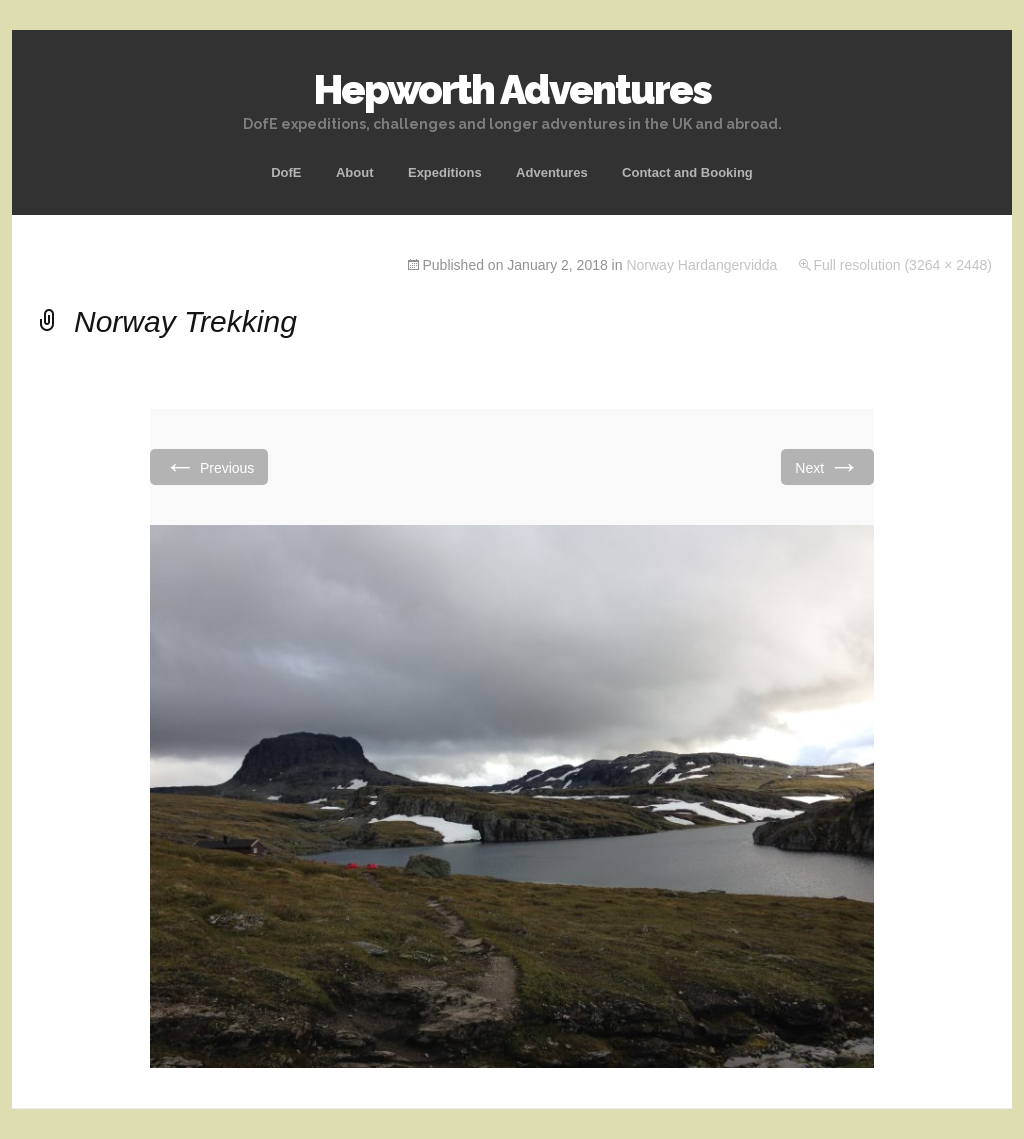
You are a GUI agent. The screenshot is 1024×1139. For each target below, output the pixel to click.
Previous (209, 466)
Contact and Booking (687, 172)
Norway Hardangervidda (701, 265)
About (355, 172)
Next (827, 466)
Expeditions (445, 172)
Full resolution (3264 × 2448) (902, 265)
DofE (286, 172)
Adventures (552, 172)
